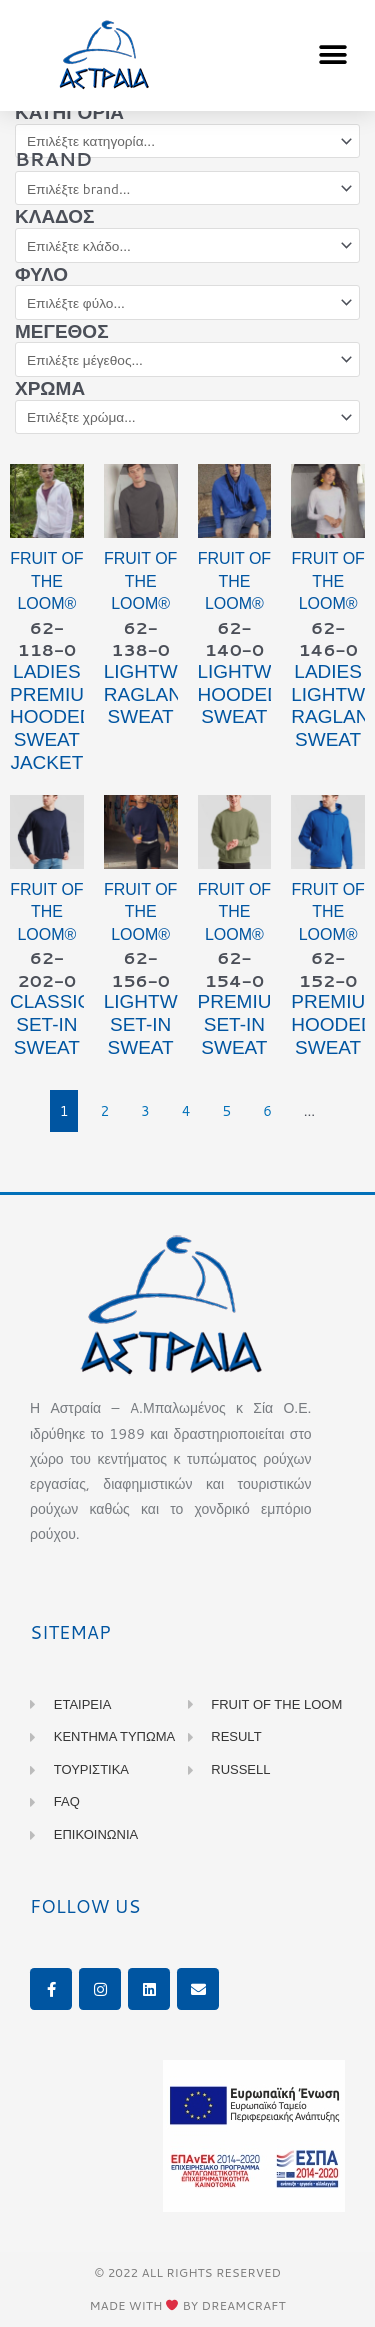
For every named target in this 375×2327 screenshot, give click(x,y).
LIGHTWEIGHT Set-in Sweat (170, 1024)
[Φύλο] (187, 302)
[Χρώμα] (187, 417)
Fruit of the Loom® (46, 581)
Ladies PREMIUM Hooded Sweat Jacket (55, 717)
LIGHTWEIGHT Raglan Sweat (170, 694)
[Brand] (187, 188)
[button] (332, 55)
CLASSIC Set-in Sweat (50, 1024)
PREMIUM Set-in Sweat (243, 1024)
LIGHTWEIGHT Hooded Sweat (264, 694)
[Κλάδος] (187, 245)
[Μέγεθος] (187, 359)
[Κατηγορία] (187, 141)
